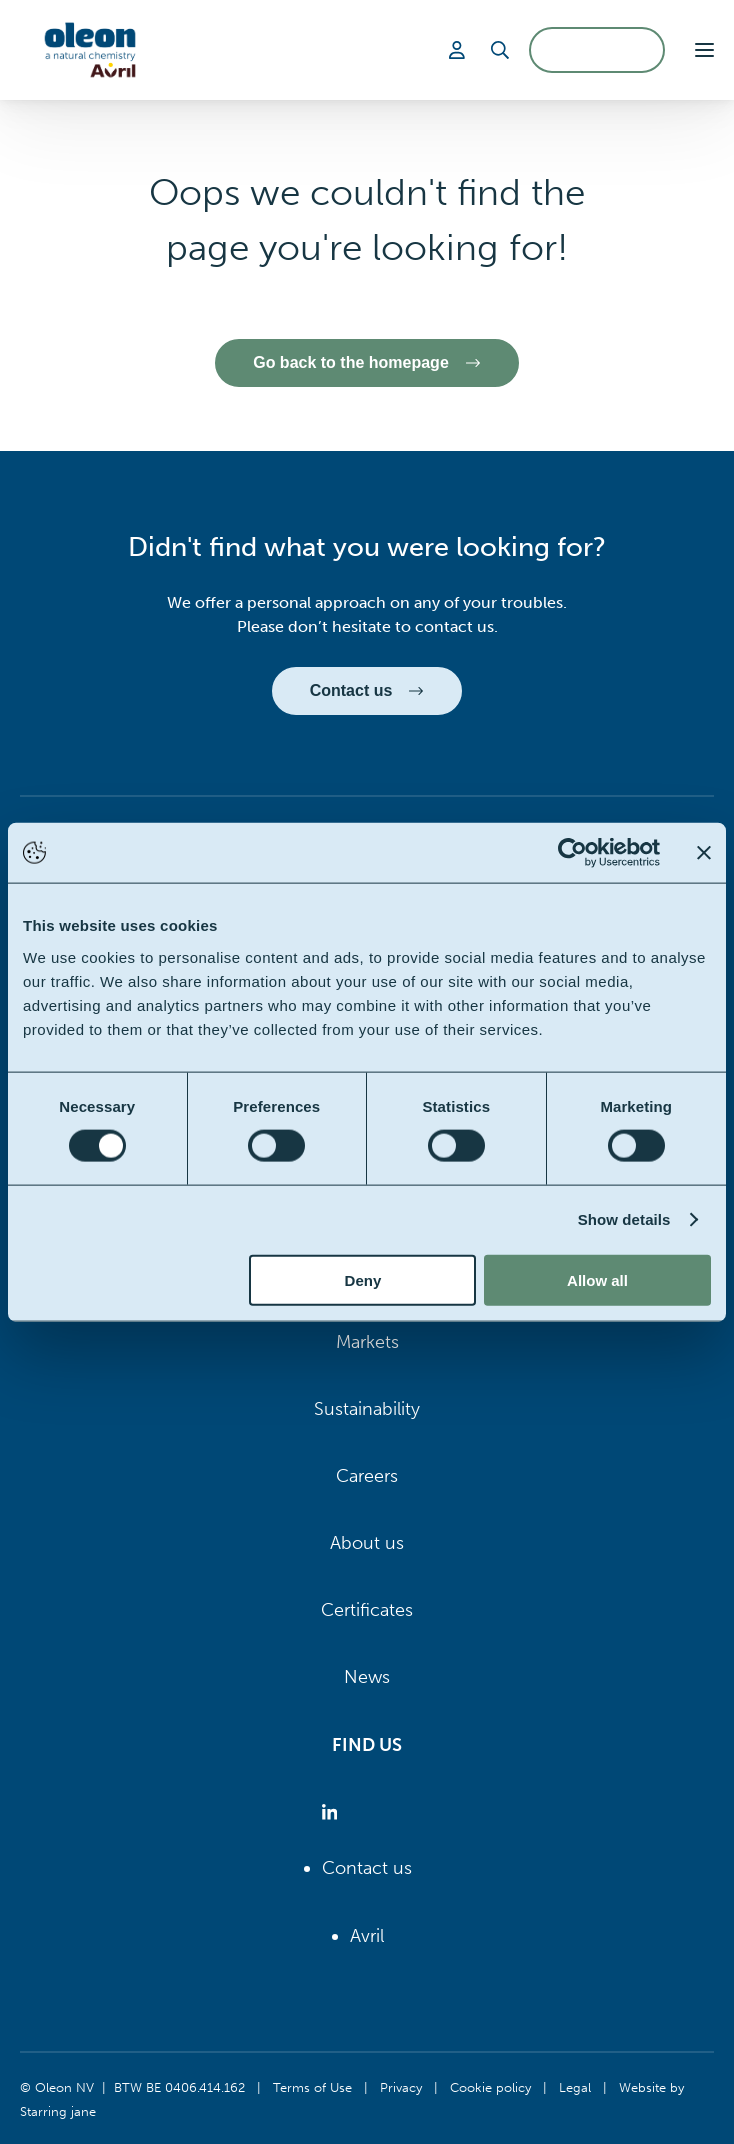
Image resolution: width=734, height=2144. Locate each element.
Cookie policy (490, 2087)
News (367, 1677)
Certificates (367, 1610)
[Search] (500, 50)
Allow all (597, 1279)
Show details (624, 1219)
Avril (367, 1936)
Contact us (367, 1868)
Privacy (401, 2087)
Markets (367, 1342)
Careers (367, 1476)
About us (367, 1543)
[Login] (460, 50)
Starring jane (58, 2111)
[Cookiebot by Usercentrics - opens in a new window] (572, 853)
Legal (575, 2087)
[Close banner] (704, 853)
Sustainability (367, 1409)
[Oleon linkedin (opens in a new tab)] (333, 1812)
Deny (363, 1279)
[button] (704, 50)
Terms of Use (312, 2087)
